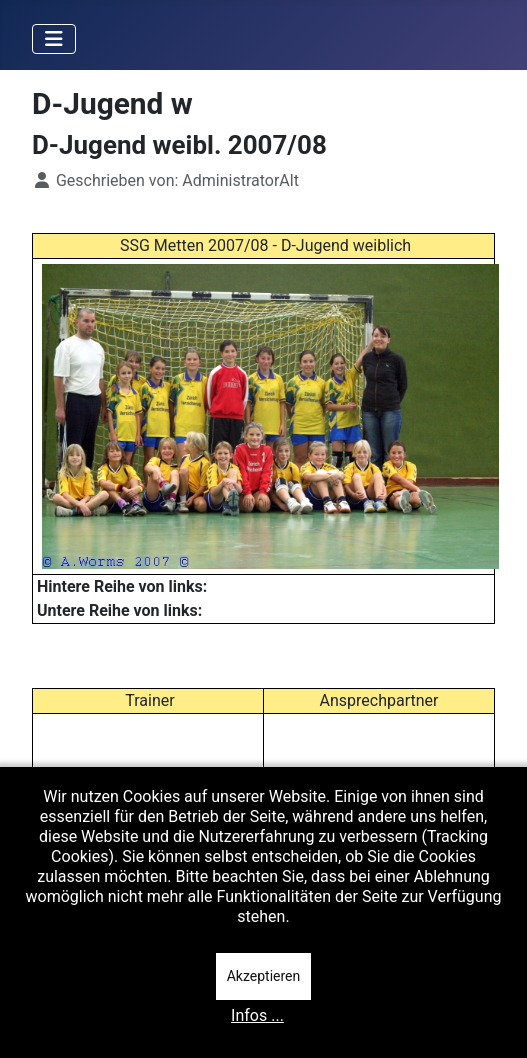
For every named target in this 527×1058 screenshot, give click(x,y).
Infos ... (257, 1015)
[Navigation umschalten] (54, 39)
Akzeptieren (264, 976)
